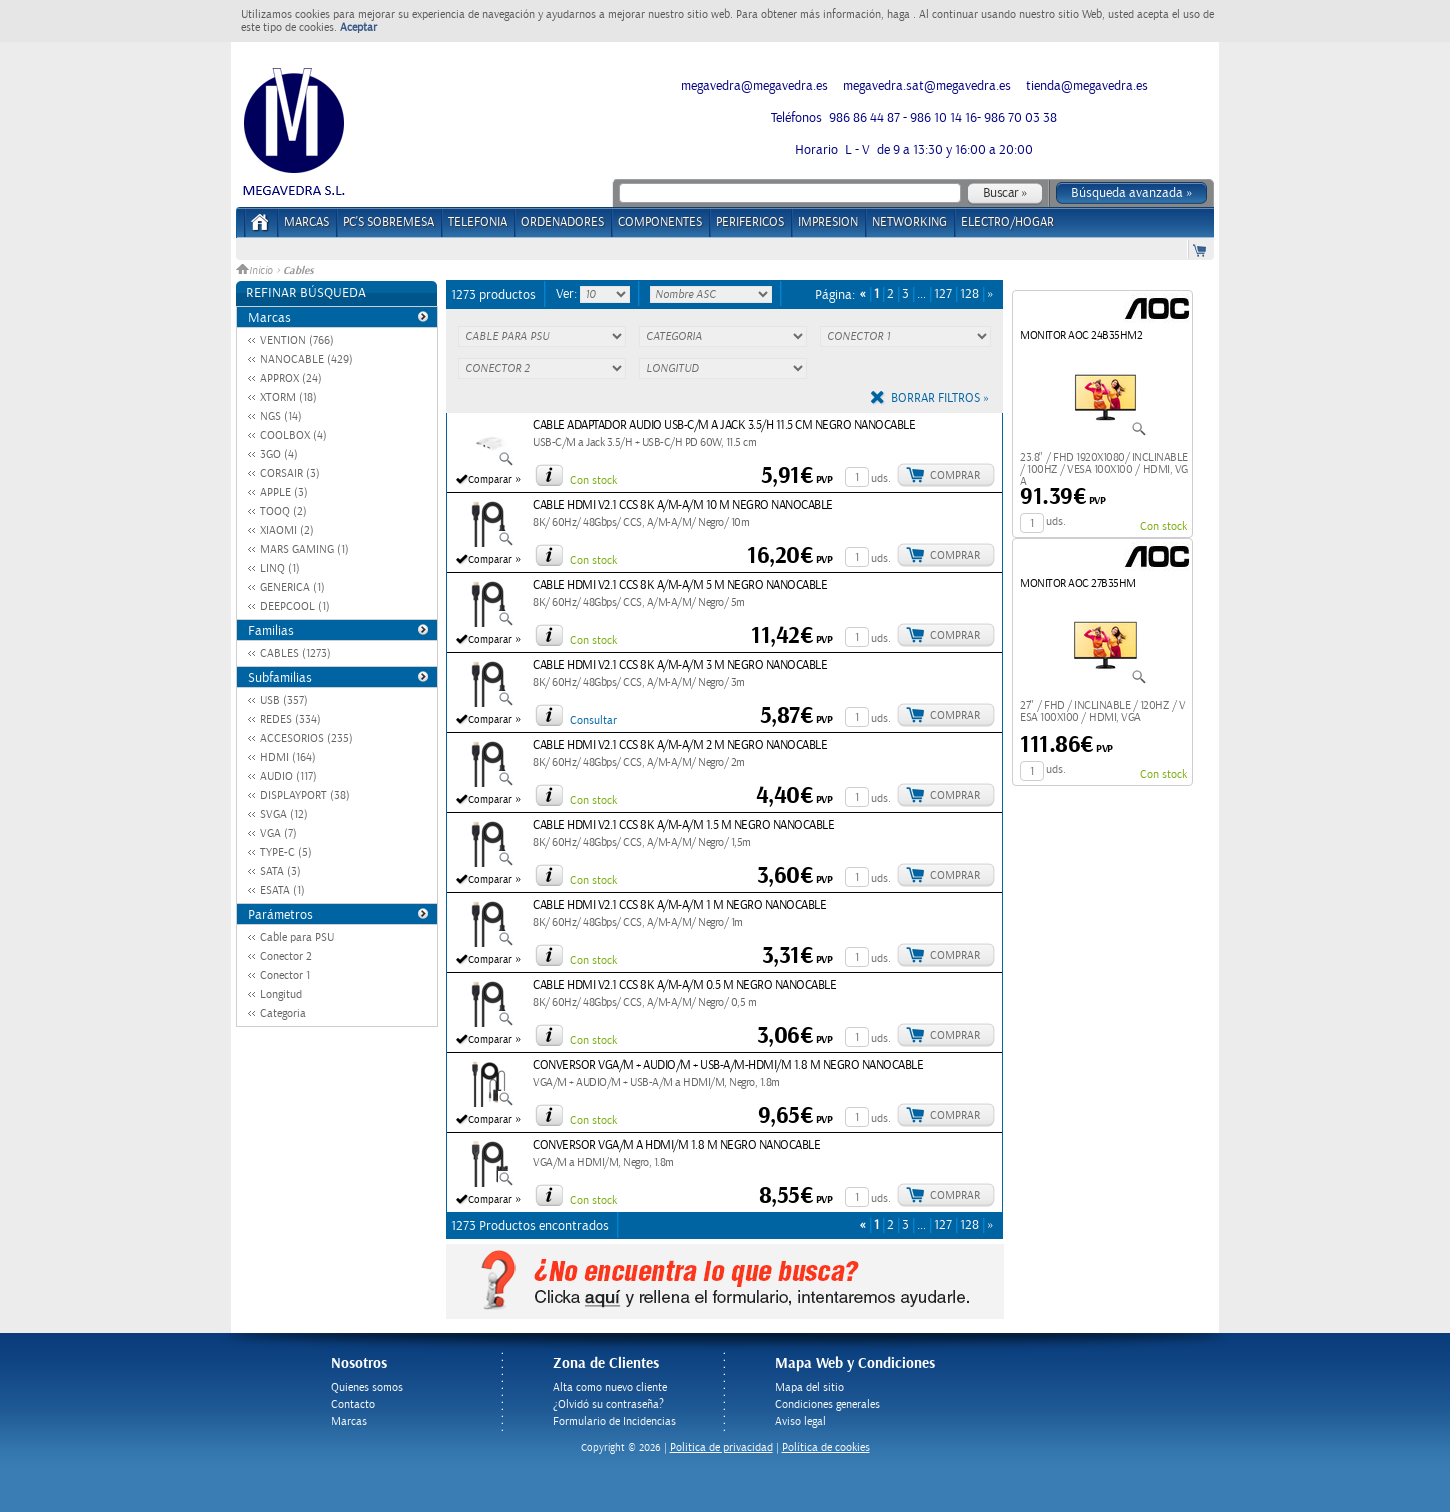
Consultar (593, 720)
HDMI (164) (288, 757)
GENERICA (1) (292, 587)
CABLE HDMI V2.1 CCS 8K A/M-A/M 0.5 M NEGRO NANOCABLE (684, 985)
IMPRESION (828, 222)
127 (943, 294)
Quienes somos (367, 1387)
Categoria (283, 1013)
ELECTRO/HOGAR (1007, 222)
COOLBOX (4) (293, 435)
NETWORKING (909, 222)
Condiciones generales (827, 1404)
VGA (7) (278, 833)
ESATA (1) (282, 890)
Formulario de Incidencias (614, 1421)
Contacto (353, 1404)
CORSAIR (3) (290, 473)
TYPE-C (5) (286, 852)
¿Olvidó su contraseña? (608, 1404)
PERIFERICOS (750, 222)
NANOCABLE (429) (306, 359)
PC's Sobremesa (388, 222)
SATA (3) (280, 871)
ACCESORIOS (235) (306, 738)
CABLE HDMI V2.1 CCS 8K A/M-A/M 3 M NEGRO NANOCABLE (680, 665)
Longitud (281, 994)
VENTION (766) (297, 340)
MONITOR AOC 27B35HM (1078, 583)
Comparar (490, 480)
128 (969, 294)
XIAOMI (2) (287, 530)
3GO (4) (279, 454)
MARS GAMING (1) (304, 549)
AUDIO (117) (288, 776)
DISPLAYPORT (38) (305, 795)
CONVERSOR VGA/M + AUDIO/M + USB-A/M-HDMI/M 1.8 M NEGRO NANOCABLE (728, 1065)
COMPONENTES (660, 222)
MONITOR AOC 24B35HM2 (1081, 335)
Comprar (955, 475)
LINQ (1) (280, 568)
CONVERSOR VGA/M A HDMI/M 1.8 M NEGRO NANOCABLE (676, 1145)
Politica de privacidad (721, 1447)
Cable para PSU (297, 937)
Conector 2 (286, 956)
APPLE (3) (284, 492)
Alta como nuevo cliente (610, 1387)
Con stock (593, 480)
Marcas (306, 222)
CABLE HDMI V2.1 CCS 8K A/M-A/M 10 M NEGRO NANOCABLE (683, 505)
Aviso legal (800, 1421)
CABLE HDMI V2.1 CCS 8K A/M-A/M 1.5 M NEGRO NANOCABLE (683, 825)
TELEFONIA (477, 222)
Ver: (568, 294)
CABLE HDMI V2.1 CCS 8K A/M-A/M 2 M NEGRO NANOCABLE (680, 745)
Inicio (256, 271)
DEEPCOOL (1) (295, 606)
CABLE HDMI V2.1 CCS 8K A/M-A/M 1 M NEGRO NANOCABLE (679, 905)
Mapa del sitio (809, 1387)
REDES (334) (290, 719)
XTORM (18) (288, 397)
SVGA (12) (284, 814)
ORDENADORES (562, 222)
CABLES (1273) (295, 653)
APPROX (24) (291, 378)
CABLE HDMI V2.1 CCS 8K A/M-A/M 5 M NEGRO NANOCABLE (680, 585)
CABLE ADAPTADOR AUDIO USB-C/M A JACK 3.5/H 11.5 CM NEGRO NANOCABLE (724, 425)
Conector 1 (285, 975)
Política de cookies (826, 1447)
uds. (881, 478)
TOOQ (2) (283, 511)
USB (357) (284, 700)
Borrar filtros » (940, 398)
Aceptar (358, 27)
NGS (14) (281, 416)
